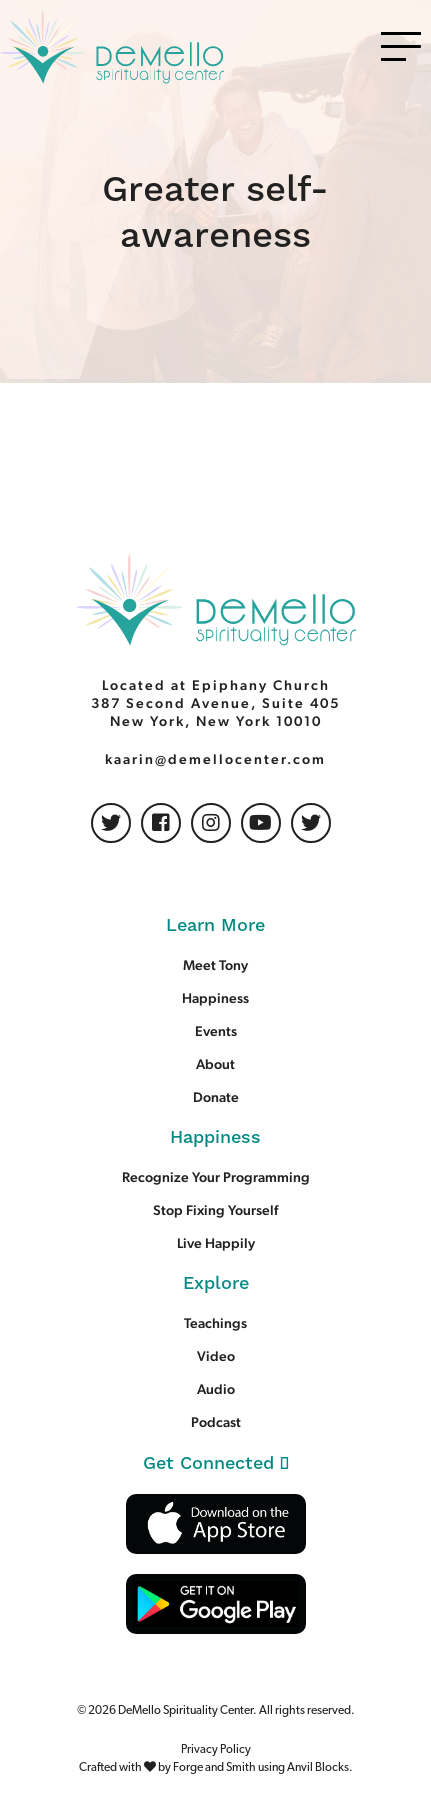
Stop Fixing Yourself (215, 1210)
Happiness (215, 998)
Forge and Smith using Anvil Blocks (261, 1768)
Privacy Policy (216, 1750)
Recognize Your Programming (216, 1177)
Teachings (215, 1323)
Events (216, 1031)
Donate (216, 1097)
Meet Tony (215, 965)
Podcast (216, 1422)
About (215, 1064)
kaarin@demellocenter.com (215, 759)
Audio (216, 1389)
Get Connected (216, 1463)
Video (216, 1356)
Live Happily (216, 1243)
